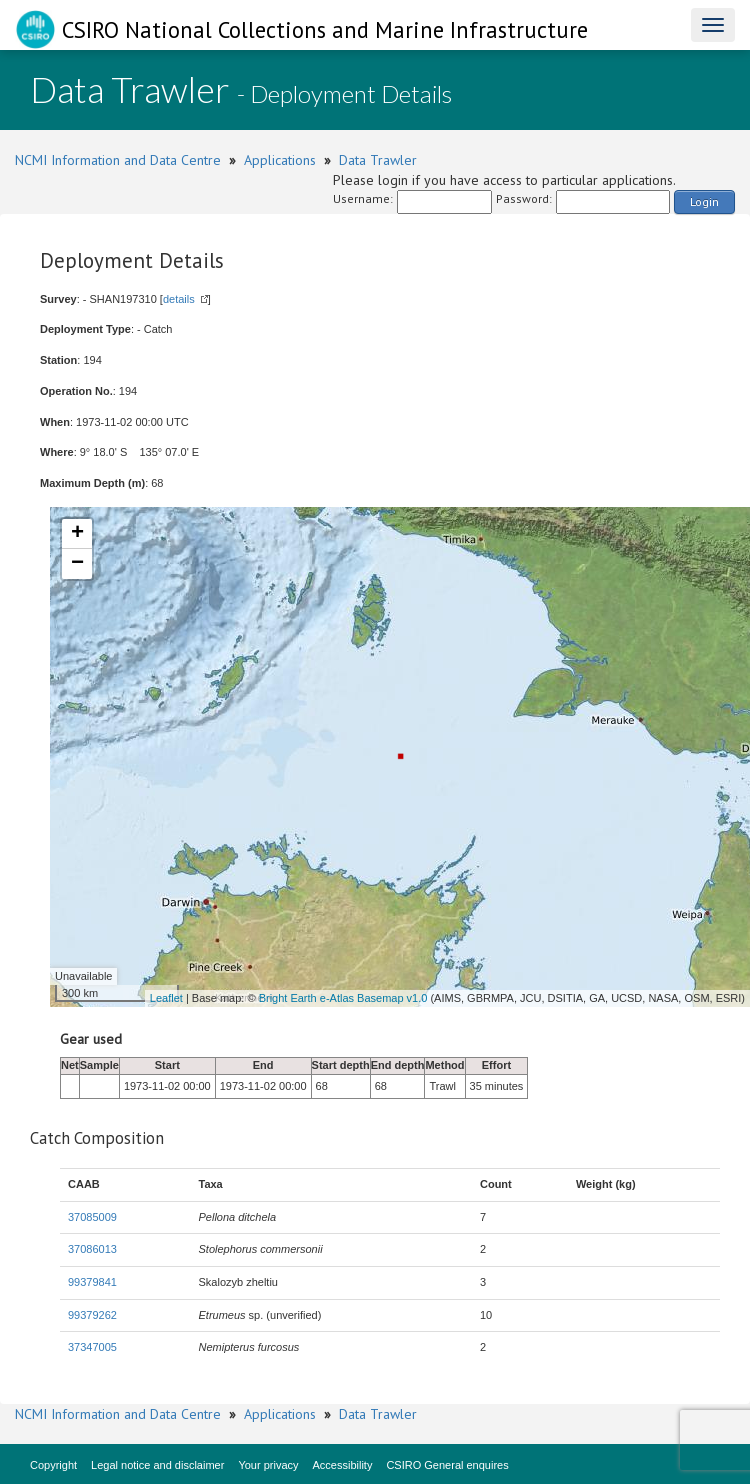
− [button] (77, 564)
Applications (280, 160)
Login (704, 201)
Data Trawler (378, 160)
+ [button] (77, 534)
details (179, 299)
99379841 (92, 1282)
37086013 (92, 1249)
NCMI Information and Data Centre (118, 160)
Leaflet (166, 998)
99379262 (92, 1315)
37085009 (92, 1217)
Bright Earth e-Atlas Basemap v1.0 (343, 998)
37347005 (92, 1347)
